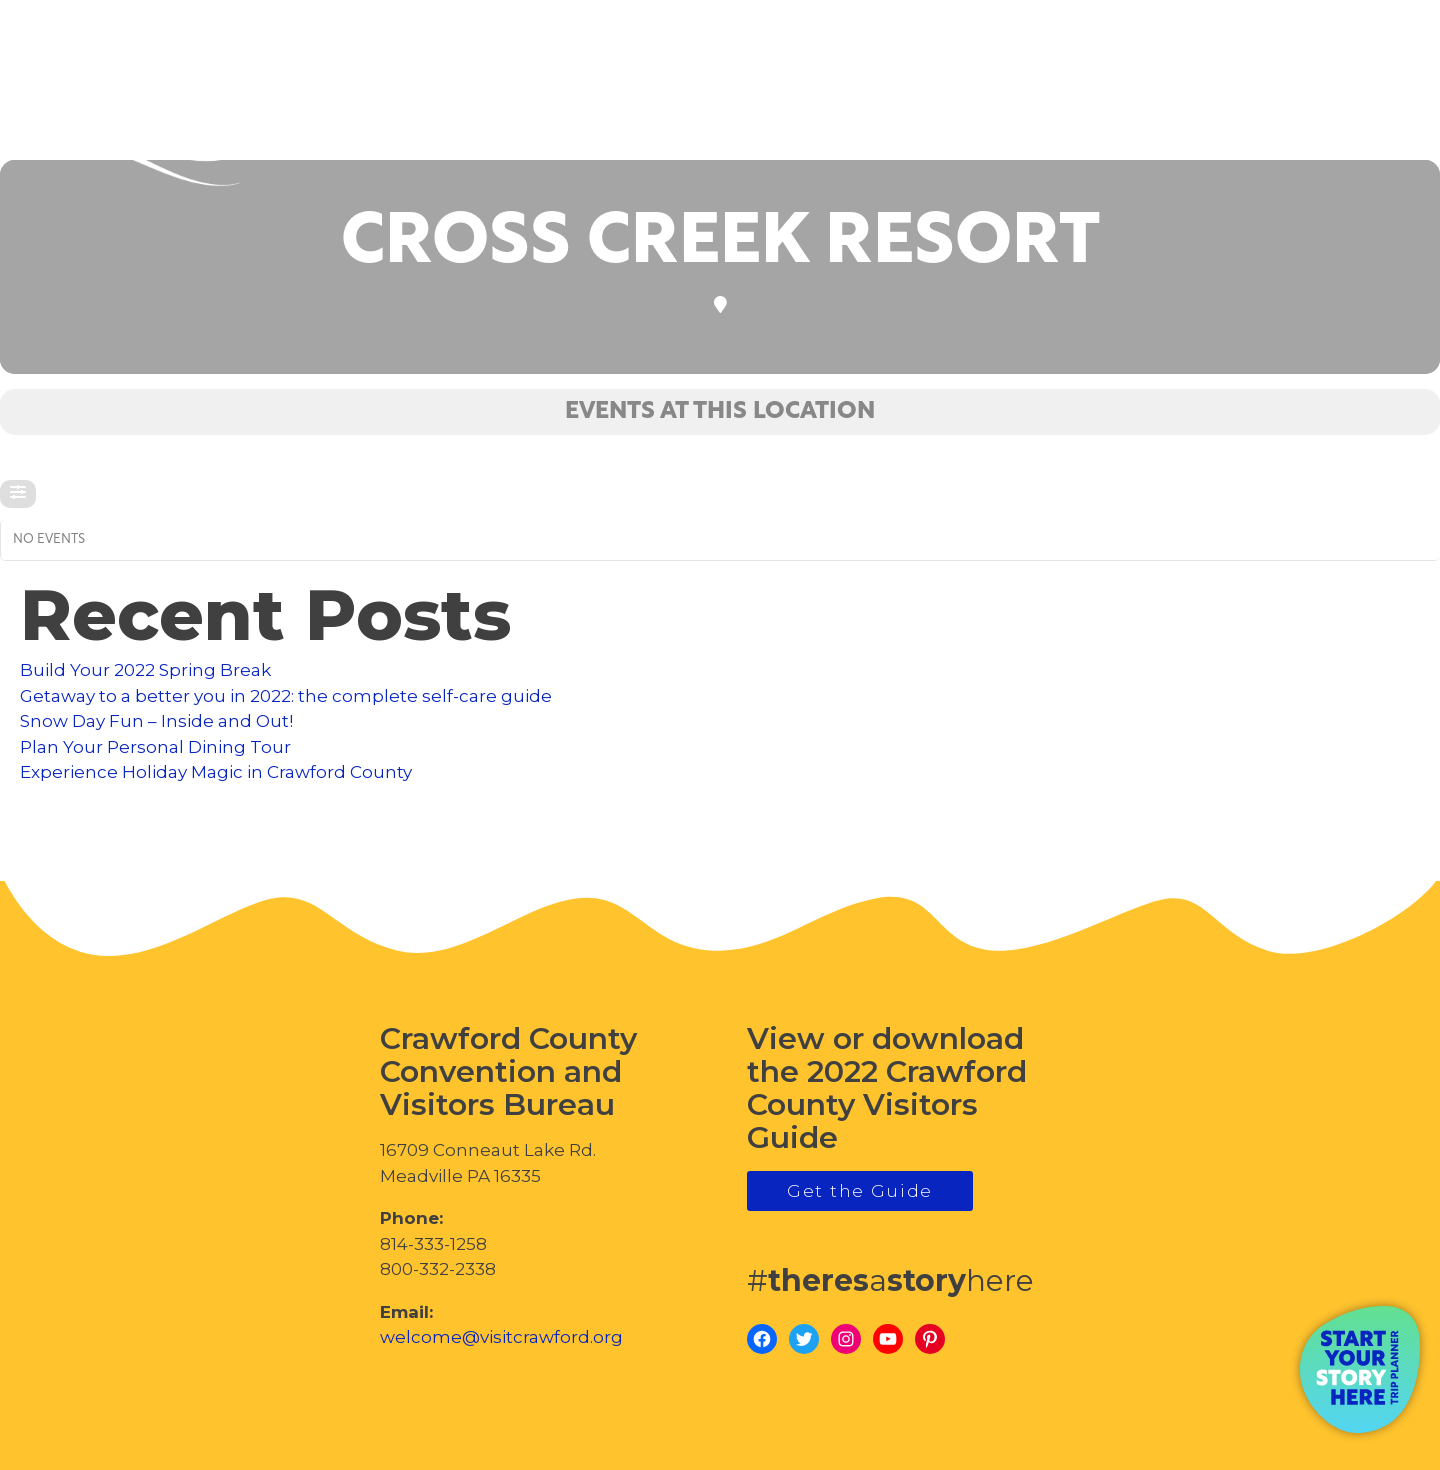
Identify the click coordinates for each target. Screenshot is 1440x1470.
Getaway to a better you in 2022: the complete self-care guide (286, 696)
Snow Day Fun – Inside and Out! (156, 721)
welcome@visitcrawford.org (501, 1337)
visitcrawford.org (1266, 108)
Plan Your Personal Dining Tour (155, 747)
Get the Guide (860, 1191)
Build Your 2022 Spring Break (145, 670)
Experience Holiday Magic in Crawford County (216, 772)
